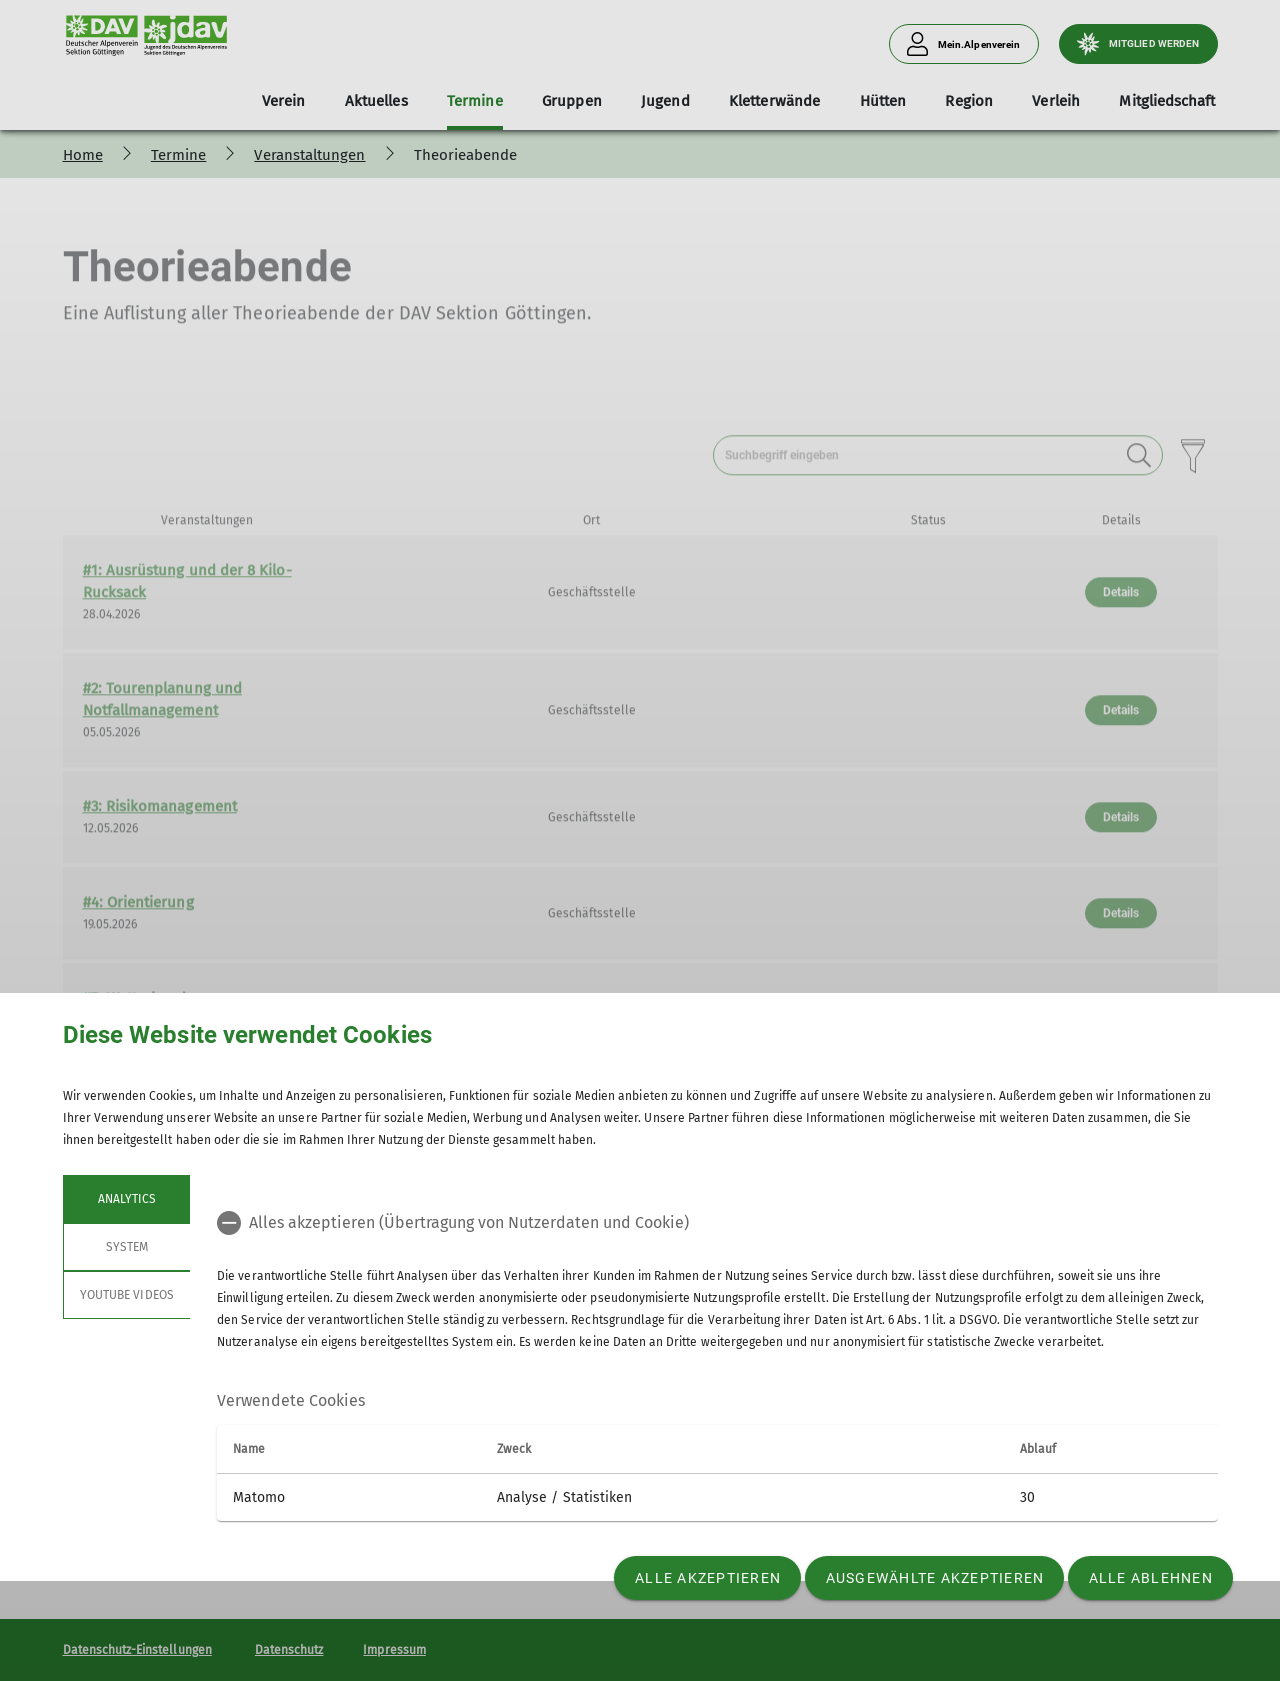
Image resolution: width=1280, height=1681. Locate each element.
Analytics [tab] (126, 1199)
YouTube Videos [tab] (127, 1295)
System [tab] (126, 1247)
